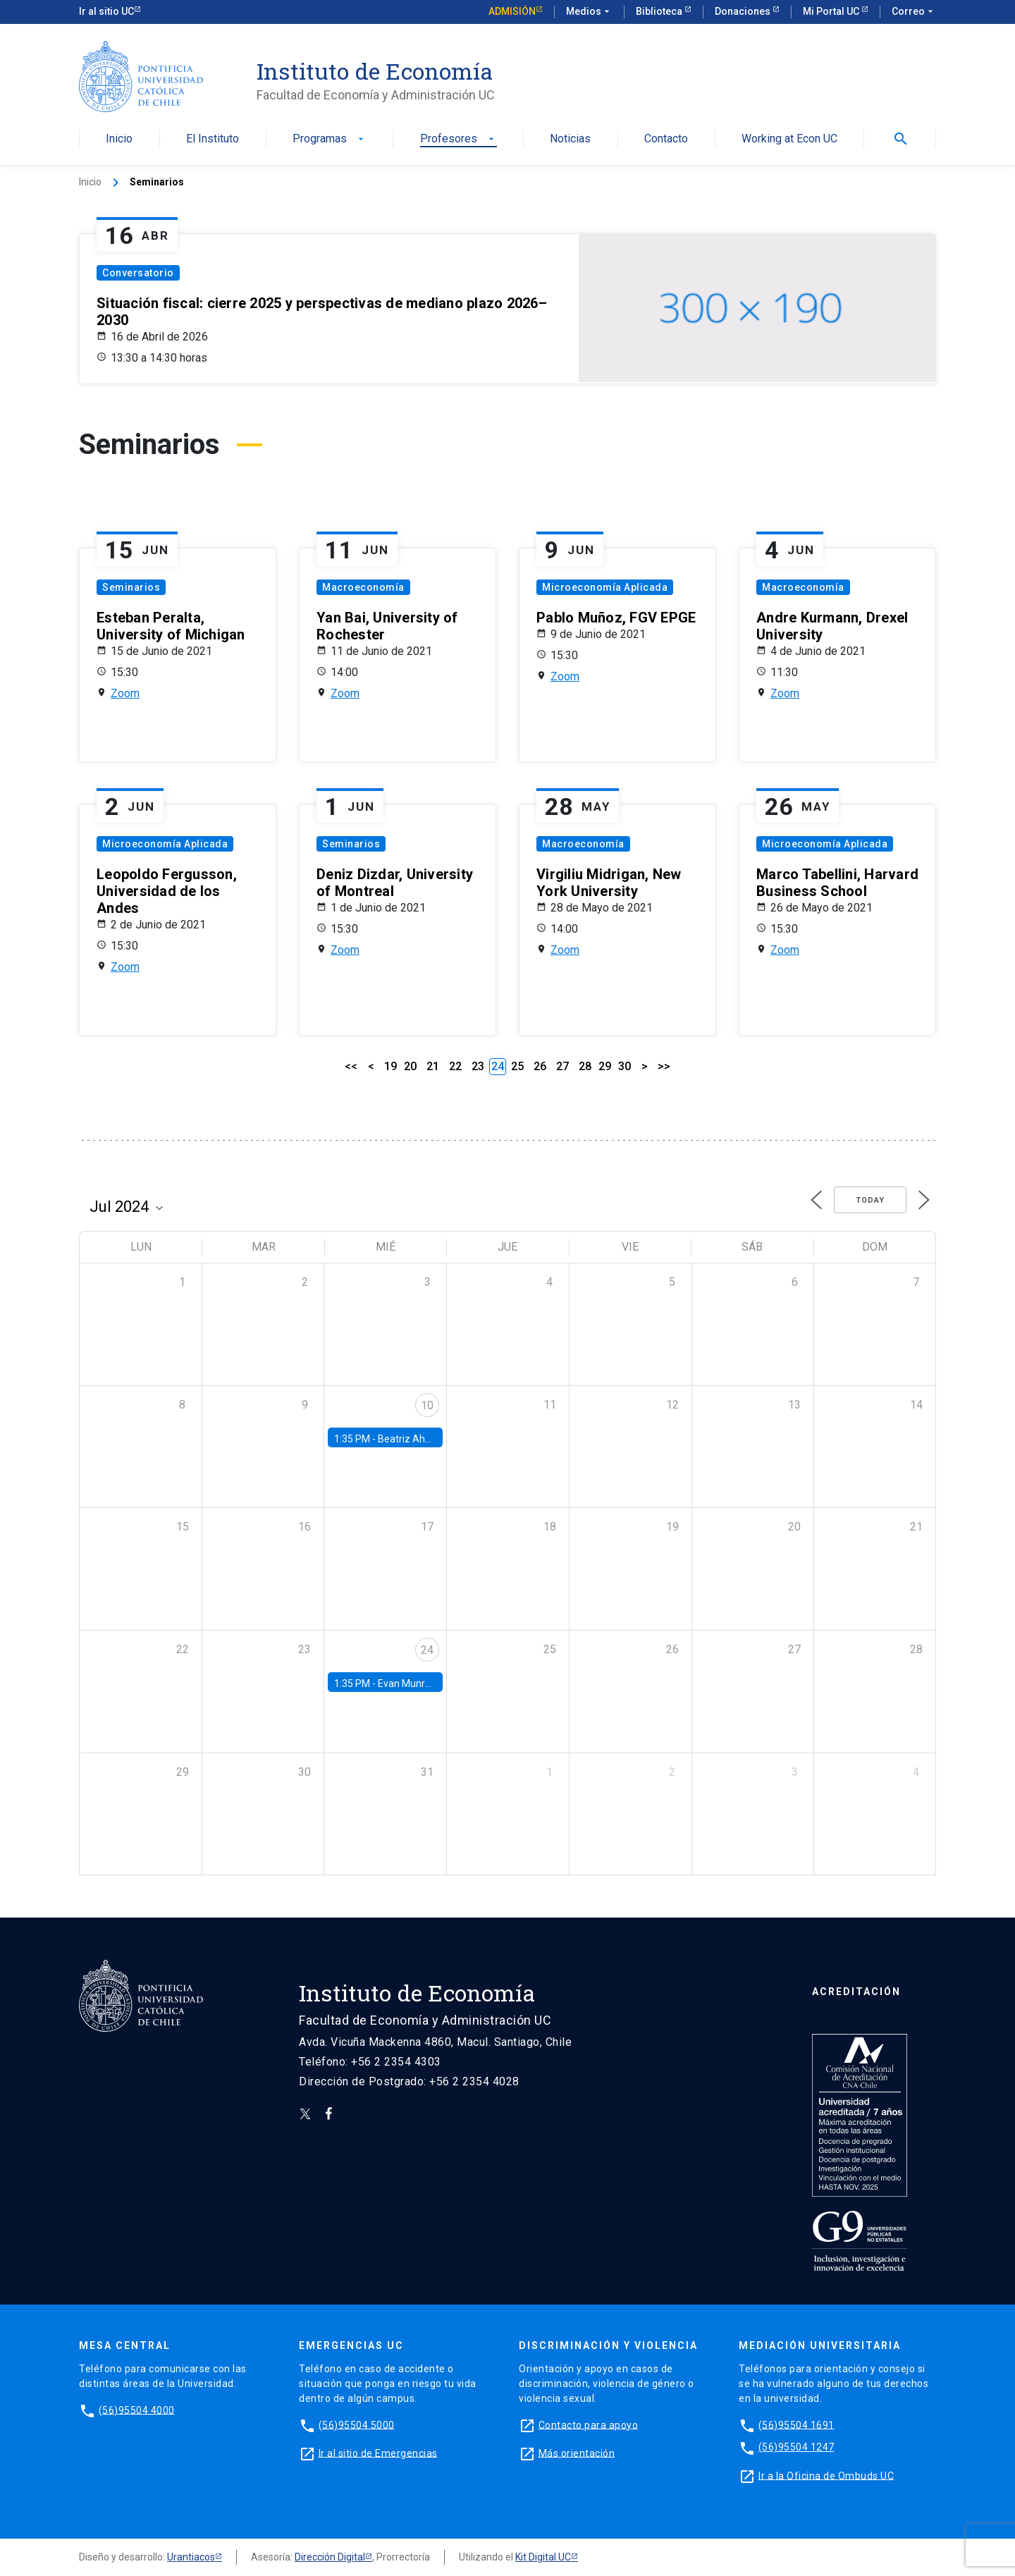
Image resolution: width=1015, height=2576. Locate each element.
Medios (589, 12)
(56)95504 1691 (796, 2424)
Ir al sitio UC (106, 11)
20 (410, 1066)
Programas (330, 139)
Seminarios (131, 587)
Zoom (125, 693)
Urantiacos (191, 2557)
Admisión (512, 11)
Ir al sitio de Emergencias (378, 2452)
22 (455, 1066)
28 (585, 1066)
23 (478, 1066)
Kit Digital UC (543, 2557)
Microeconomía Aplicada (605, 587)
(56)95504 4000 (137, 2409)
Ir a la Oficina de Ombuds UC (826, 2475)
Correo (914, 12)
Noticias (570, 139)
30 (624, 1066)
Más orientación (577, 2452)
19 (390, 1066)
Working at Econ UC (789, 139)
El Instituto (212, 139)
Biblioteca (660, 11)
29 (604, 1066)
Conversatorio (138, 272)
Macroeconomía (363, 587)
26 (540, 1066)
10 (427, 1405)
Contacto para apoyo (589, 2424)
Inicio (119, 139)
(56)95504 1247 (796, 2447)
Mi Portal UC (832, 11)
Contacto (666, 139)
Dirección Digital (330, 2557)
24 (427, 1650)
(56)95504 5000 (357, 2424)
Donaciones (744, 11)
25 (517, 1066)
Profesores (458, 139)
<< (351, 1066)
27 (562, 1066)
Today (870, 1200)
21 (432, 1066)
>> (664, 1066)
